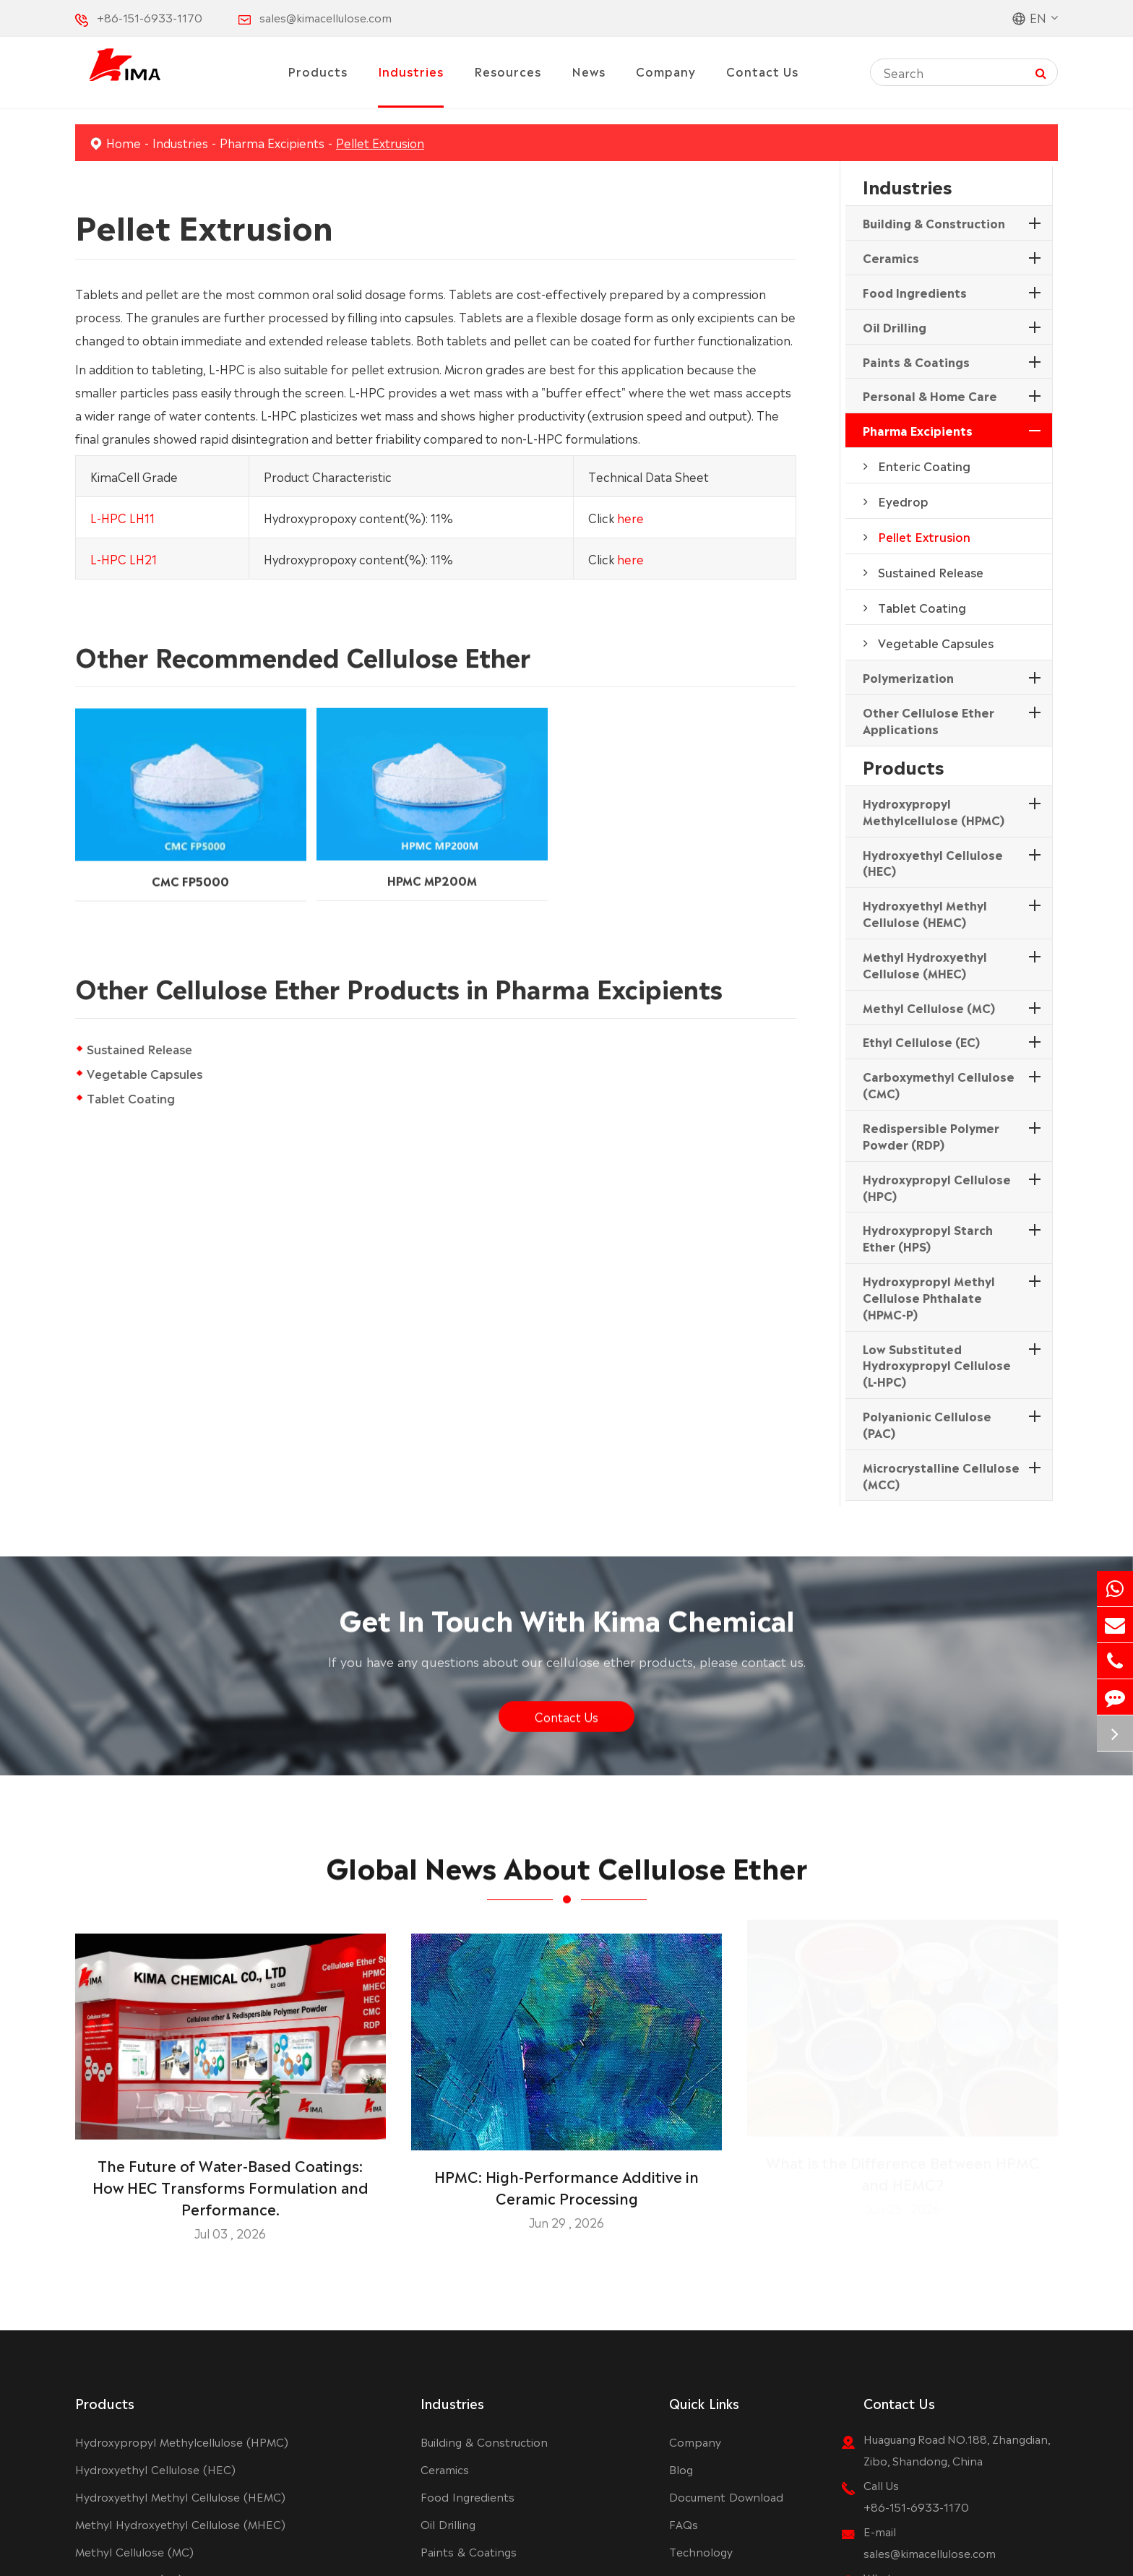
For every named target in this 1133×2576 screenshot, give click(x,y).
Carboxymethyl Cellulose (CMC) (938, 1084)
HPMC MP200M (432, 867)
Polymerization (908, 677)
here (630, 516)
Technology (701, 2551)
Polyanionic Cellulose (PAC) (927, 1424)
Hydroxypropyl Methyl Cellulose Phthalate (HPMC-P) (929, 1297)
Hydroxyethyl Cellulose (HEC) (933, 862)
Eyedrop (903, 501)
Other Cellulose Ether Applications (928, 720)
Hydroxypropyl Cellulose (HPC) (937, 1187)
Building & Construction (934, 222)
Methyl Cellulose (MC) (929, 1007)
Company (666, 70)
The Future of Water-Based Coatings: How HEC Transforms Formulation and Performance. (230, 2177)
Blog (681, 2468)
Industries (411, 70)
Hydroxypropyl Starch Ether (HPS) (928, 1237)
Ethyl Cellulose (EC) (921, 1041)
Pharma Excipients (272, 142)
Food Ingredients (915, 292)
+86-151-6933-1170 (149, 17)
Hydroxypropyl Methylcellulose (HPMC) (933, 811)
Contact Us (762, 70)
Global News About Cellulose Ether (567, 1874)
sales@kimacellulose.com (325, 17)
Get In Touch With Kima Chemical (567, 1626)
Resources (507, 70)
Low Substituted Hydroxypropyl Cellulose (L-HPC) (937, 1365)
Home (123, 142)
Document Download (726, 2496)
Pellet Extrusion (380, 142)
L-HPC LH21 (123, 558)
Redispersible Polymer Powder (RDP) (931, 1136)
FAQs (683, 2523)
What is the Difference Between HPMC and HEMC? (903, 2178)
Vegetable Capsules (144, 1073)
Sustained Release (139, 1048)
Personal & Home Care (930, 395)
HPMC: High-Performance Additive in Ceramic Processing (566, 2178)
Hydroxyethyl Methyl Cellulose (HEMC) (925, 913)
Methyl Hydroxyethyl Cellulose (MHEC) (925, 964)
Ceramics (891, 257)
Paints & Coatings (916, 361)
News (589, 70)
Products (318, 70)
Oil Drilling (894, 326)
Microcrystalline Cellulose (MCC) (941, 1475)
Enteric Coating (924, 465)
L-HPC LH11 (122, 516)
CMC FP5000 (190, 869)
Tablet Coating (131, 1097)
